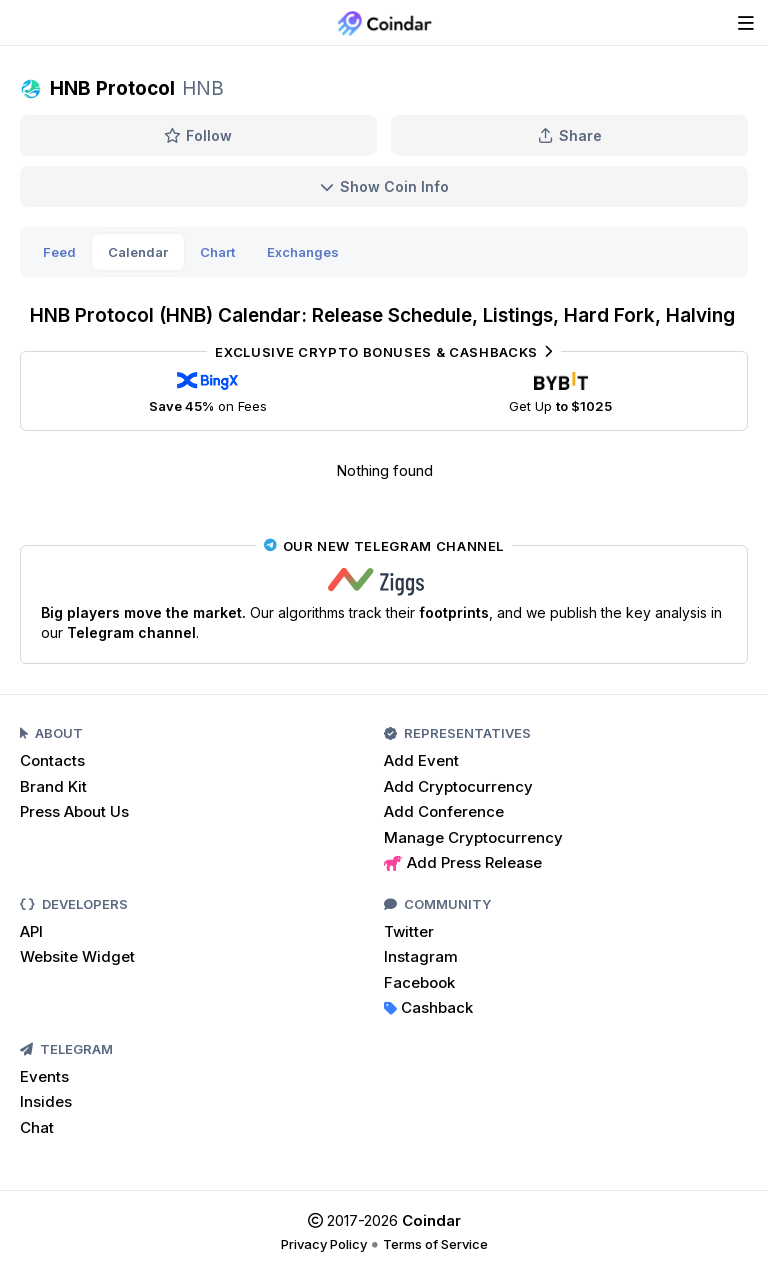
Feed (59, 252)
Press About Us (74, 811)
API (31, 931)
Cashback (428, 1007)
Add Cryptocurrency (458, 786)
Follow (198, 135)
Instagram (421, 956)
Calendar (138, 252)
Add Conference (444, 811)
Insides (46, 1101)
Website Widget (77, 956)
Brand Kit (53, 786)
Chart (217, 252)
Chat (37, 1127)
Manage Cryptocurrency (473, 837)
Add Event (421, 760)
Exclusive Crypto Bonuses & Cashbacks (383, 352)
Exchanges (303, 252)
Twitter (409, 931)
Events (44, 1076)
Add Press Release (463, 862)
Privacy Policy (324, 1244)
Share (570, 135)
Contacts (52, 760)
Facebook (419, 982)
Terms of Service (435, 1244)
